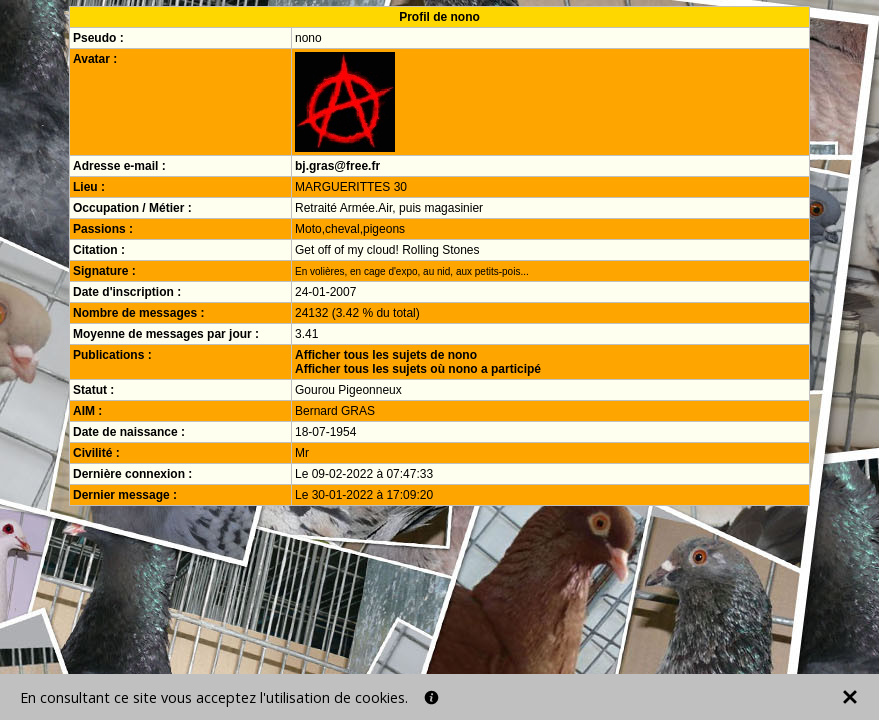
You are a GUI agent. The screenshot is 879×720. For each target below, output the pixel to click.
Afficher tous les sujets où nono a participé (418, 369)
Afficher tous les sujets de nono (386, 355)
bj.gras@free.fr (337, 166)
